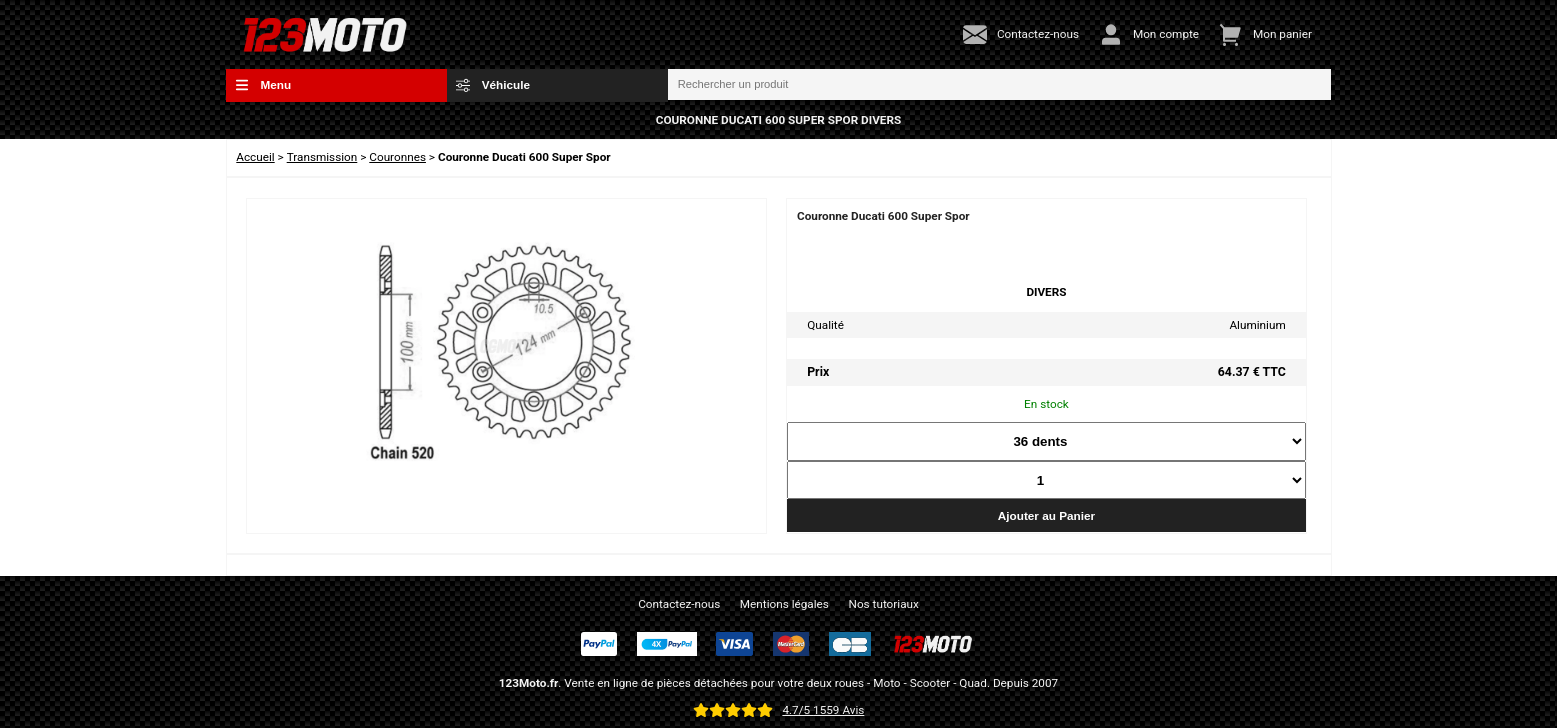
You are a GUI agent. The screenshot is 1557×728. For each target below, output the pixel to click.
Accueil (255, 157)
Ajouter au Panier (1046, 515)
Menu (263, 85)
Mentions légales (784, 604)
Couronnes (397, 157)
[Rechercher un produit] (1000, 85)
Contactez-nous (679, 604)
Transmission (322, 157)
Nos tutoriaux (884, 604)
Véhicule (493, 85)
